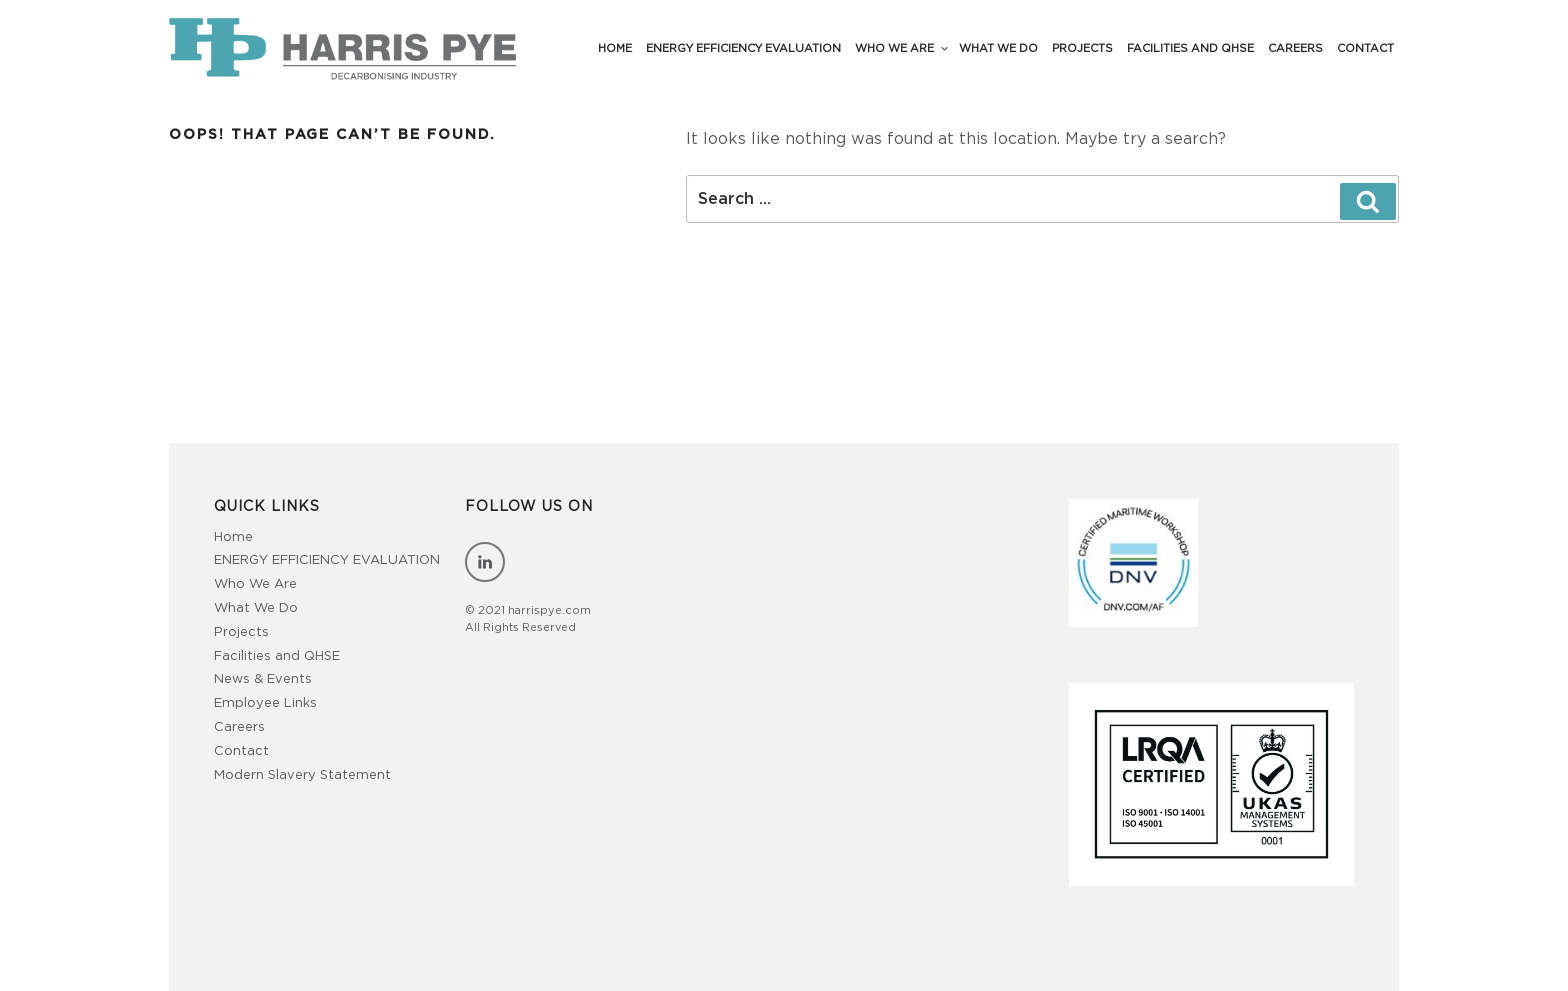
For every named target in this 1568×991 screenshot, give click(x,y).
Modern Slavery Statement (302, 775)
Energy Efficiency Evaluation (743, 48)
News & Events (263, 679)
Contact (1365, 48)
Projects (1082, 48)
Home (615, 48)
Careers (1295, 48)
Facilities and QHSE (1190, 48)
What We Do (998, 48)
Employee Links (265, 703)
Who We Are (902, 48)
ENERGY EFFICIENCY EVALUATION (327, 560)
